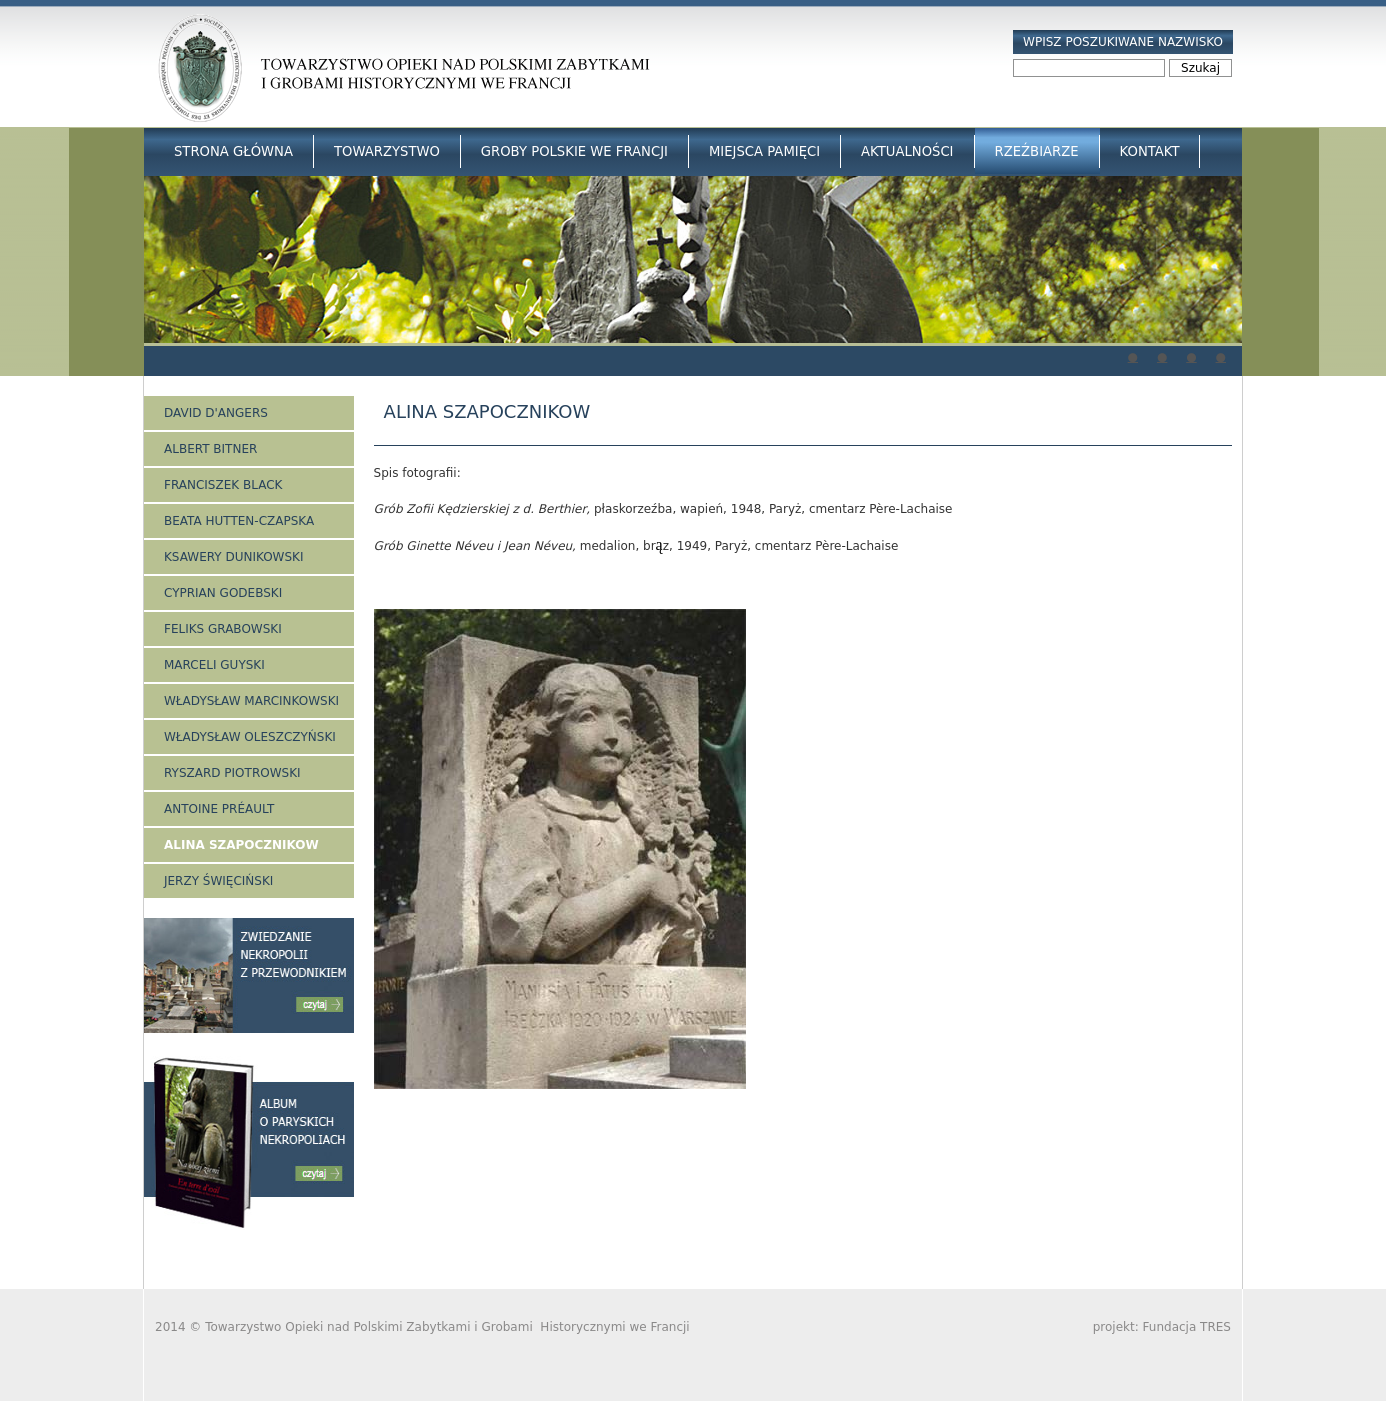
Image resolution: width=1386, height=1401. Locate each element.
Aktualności (907, 151)
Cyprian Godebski (223, 593)
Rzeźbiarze (1037, 151)
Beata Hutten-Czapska (239, 521)
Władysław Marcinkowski (251, 701)
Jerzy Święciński (218, 881)
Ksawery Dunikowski (234, 557)
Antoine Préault (219, 809)
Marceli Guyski (214, 665)
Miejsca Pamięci (764, 151)
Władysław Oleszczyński (250, 737)
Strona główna (233, 151)
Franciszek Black (223, 485)
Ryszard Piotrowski (232, 773)
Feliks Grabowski (223, 629)
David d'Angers (216, 413)
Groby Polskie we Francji (574, 151)
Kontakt (1150, 151)
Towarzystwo (387, 151)
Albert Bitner (210, 449)
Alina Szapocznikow (241, 845)
